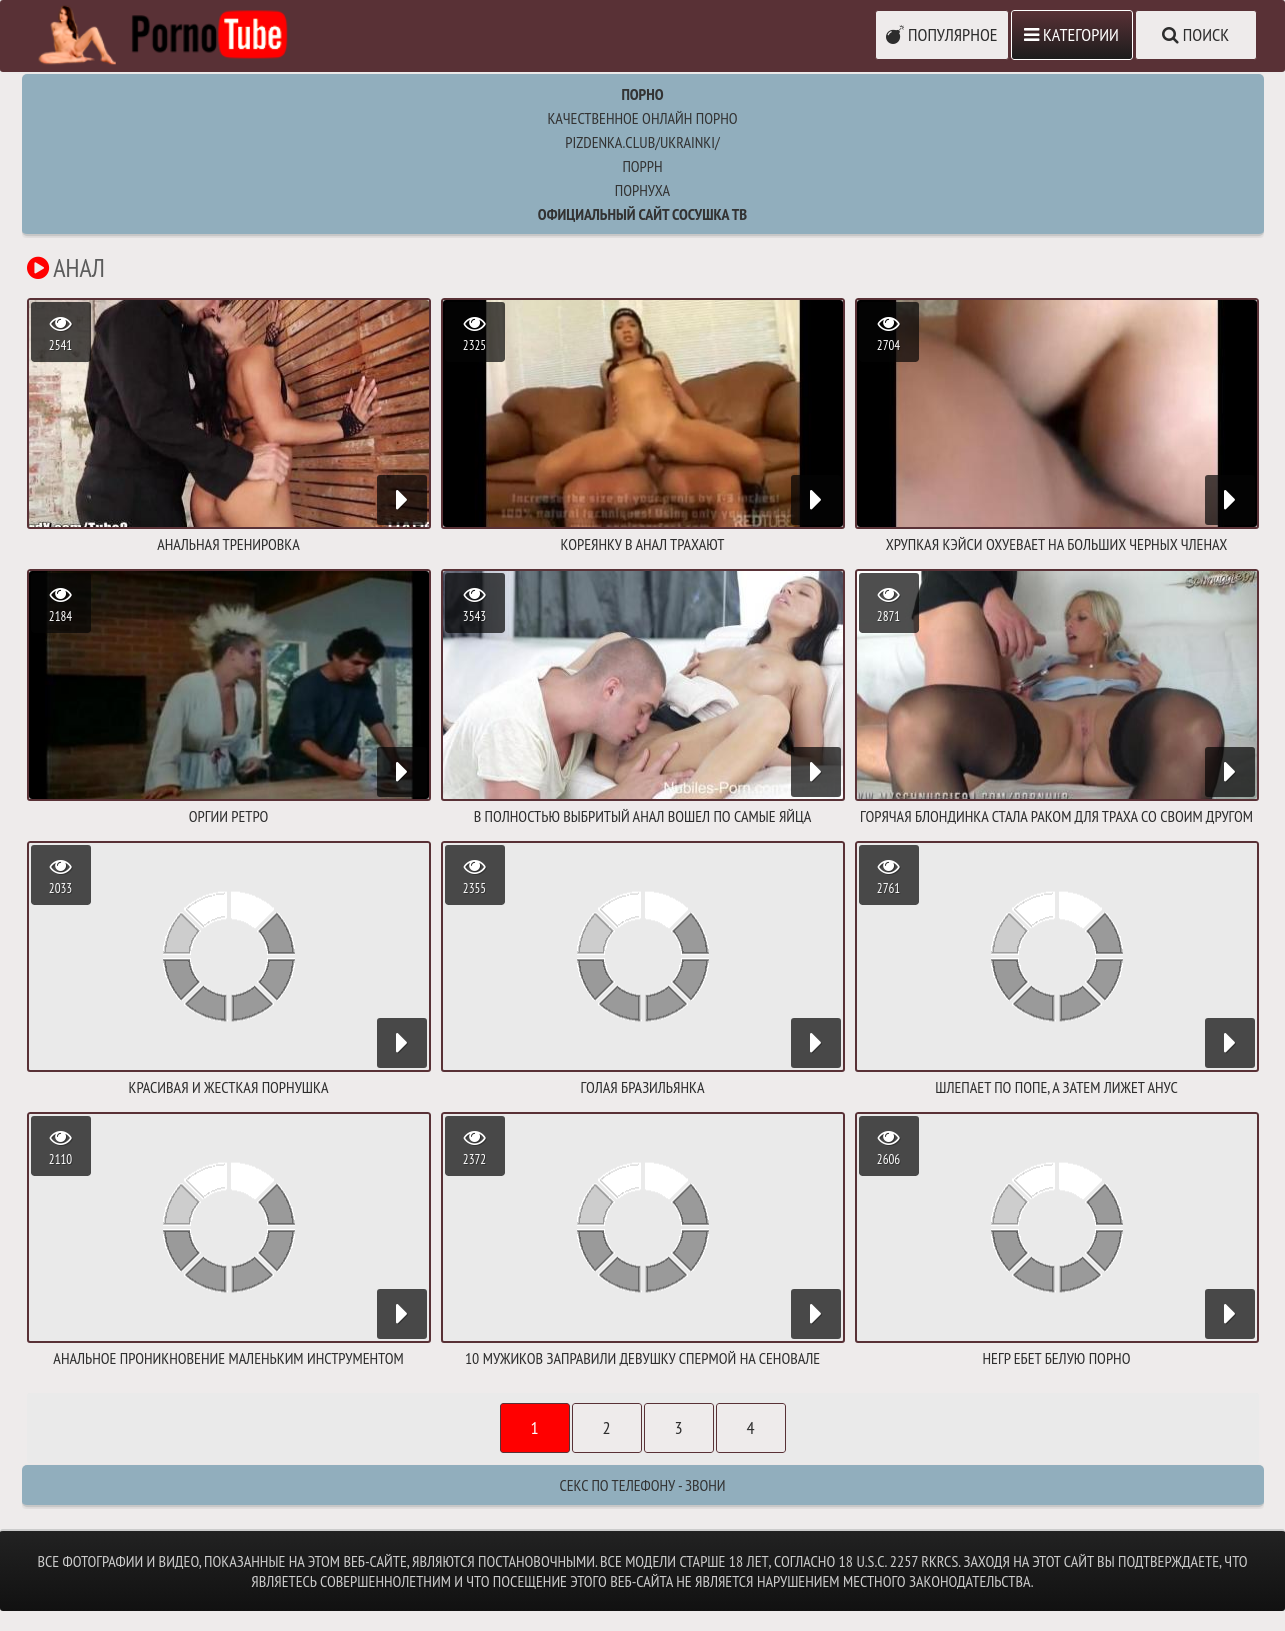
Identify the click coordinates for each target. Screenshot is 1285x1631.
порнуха (642, 190)
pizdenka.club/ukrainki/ (642, 142)
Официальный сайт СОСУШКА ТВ (642, 214)
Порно (642, 94)
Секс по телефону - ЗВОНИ (642, 1485)
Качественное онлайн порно (642, 118)
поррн (642, 166)
